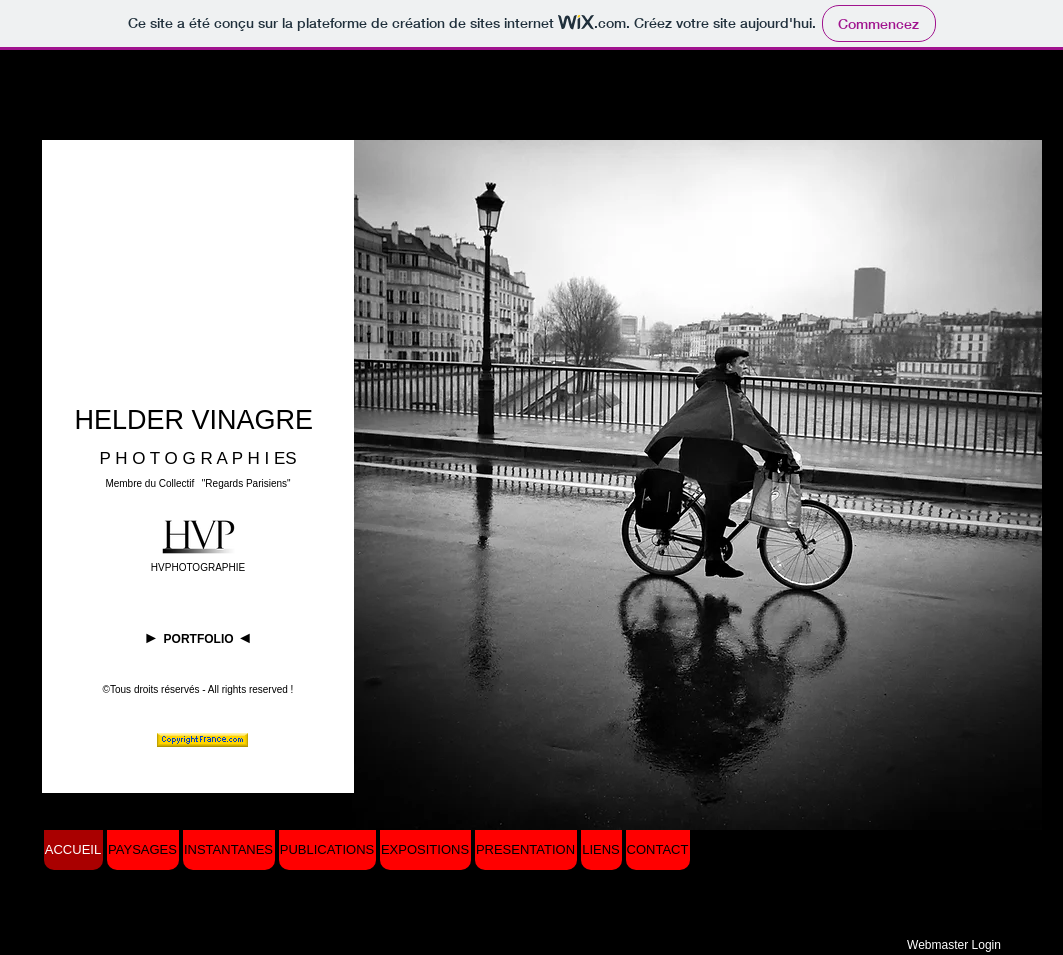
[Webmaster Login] (954, 945)
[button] (697, 485)
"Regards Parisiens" (246, 483)
